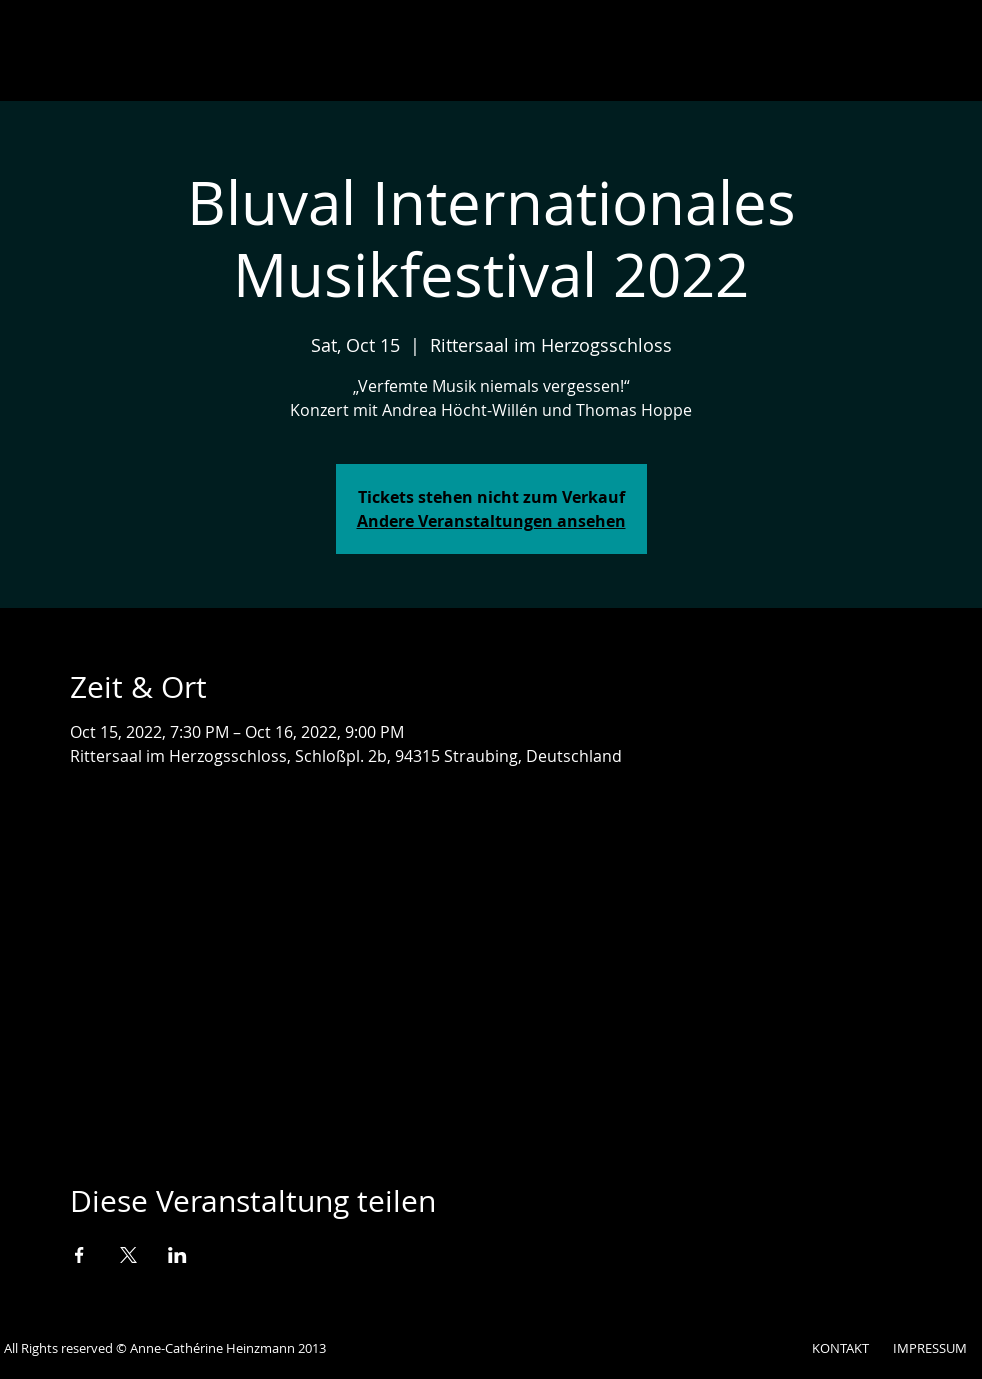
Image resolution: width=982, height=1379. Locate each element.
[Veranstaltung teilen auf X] (128, 1255)
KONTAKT (840, 1348)
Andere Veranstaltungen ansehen (491, 521)
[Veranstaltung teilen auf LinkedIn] (177, 1255)
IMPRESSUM (930, 1348)
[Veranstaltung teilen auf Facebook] (79, 1255)
